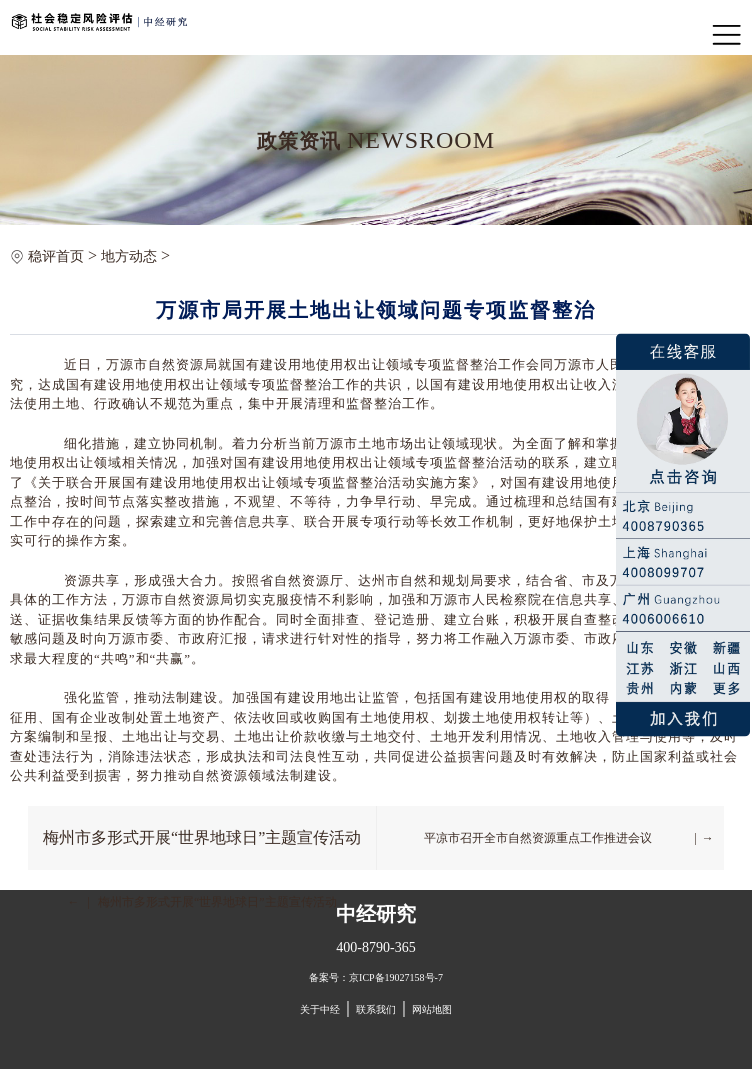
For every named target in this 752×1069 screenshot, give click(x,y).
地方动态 (129, 256)
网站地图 (432, 1009)
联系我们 (376, 1009)
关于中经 (320, 1009)
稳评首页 (56, 256)
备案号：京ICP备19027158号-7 (376, 977)
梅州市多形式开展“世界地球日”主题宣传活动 (202, 837)
